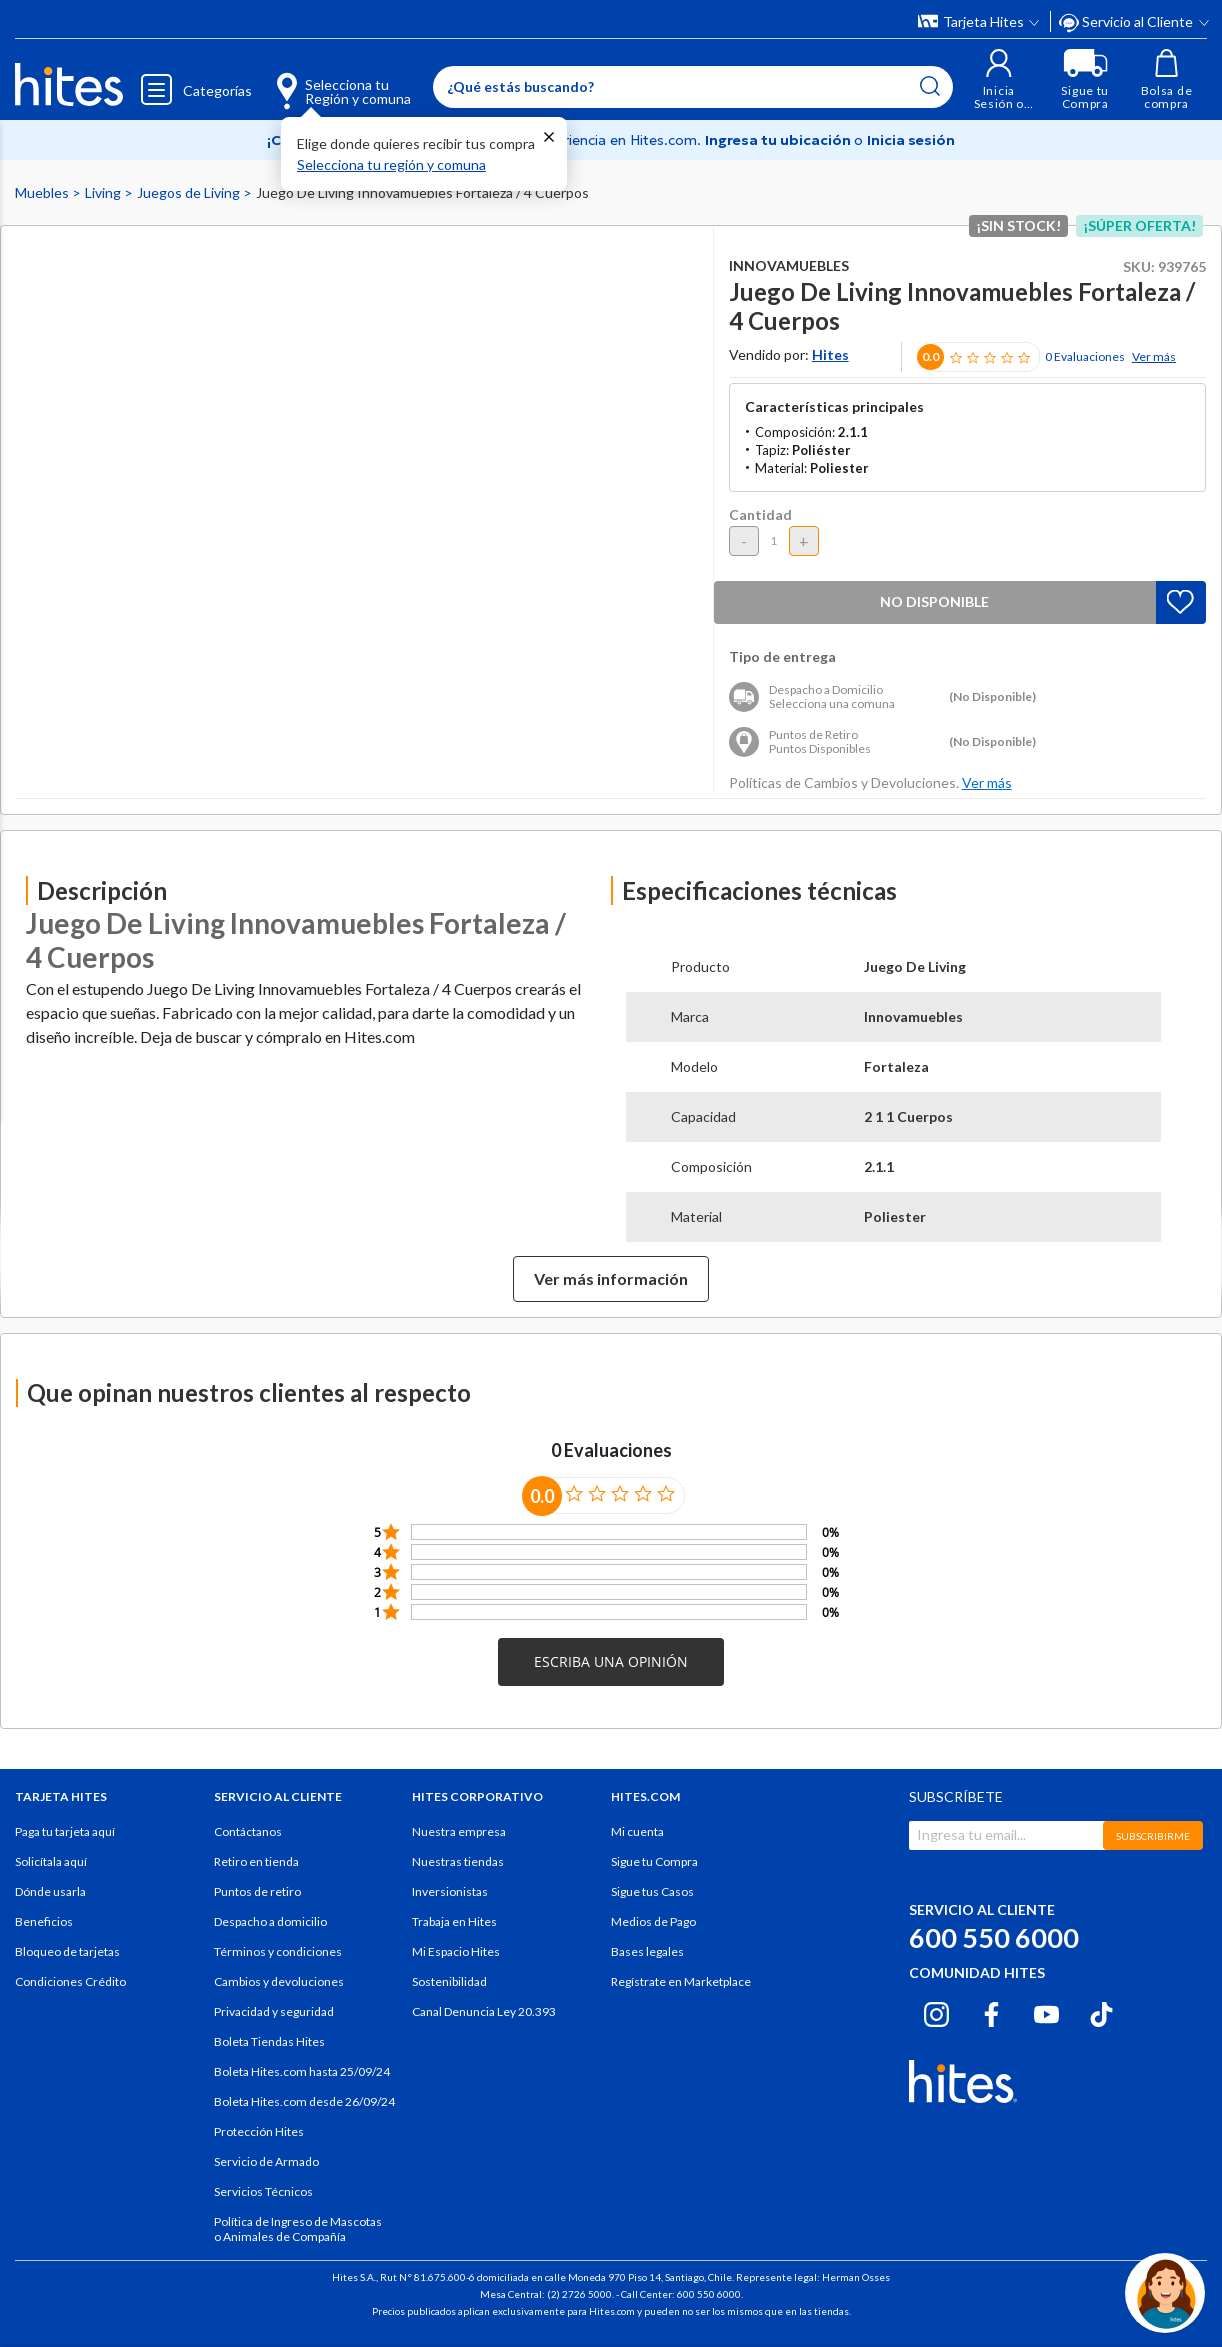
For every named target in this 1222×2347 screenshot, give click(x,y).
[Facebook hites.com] (991, 2011)
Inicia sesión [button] (911, 140)
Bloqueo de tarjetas (67, 1951)
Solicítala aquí (51, 1861)
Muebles (43, 192)
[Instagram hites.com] (936, 2011)
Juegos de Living (190, 192)
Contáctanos (248, 1831)
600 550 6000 (994, 1937)
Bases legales (647, 1951)
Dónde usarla (50, 1891)
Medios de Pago (653, 1921)
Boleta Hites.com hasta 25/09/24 (302, 2071)
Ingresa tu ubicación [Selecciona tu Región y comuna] (779, 140)
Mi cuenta (637, 1831)
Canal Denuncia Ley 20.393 (484, 2011)
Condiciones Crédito (70, 1981)
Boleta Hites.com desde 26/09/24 (304, 2101)
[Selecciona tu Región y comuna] (326, 80)
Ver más (1154, 356)
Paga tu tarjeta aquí (65, 1831)
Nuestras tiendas (458, 1861)
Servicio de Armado (266, 2161)
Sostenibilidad (449, 1981)
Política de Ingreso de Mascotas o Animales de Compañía (298, 2229)
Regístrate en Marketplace (681, 1981)
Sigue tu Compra (654, 1861)
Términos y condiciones (278, 1951)
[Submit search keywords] (930, 86)
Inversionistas (450, 1891)
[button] (999, 79)
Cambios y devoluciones (279, 1981)
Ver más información (611, 1278)
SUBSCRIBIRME (1153, 1836)
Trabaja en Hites (454, 1921)
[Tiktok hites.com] (1101, 2011)
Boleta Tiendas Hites (269, 2041)
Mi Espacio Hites (456, 1951)
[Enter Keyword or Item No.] (693, 87)
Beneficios (44, 1921)
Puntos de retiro (257, 1891)
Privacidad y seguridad (274, 2011)
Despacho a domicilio (270, 1921)
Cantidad (760, 514)
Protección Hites (259, 2131)
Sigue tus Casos (652, 1891)
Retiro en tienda (256, 1861)
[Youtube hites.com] (1046, 2011)
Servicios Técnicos (263, 2191)
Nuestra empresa (459, 1831)
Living (104, 192)
